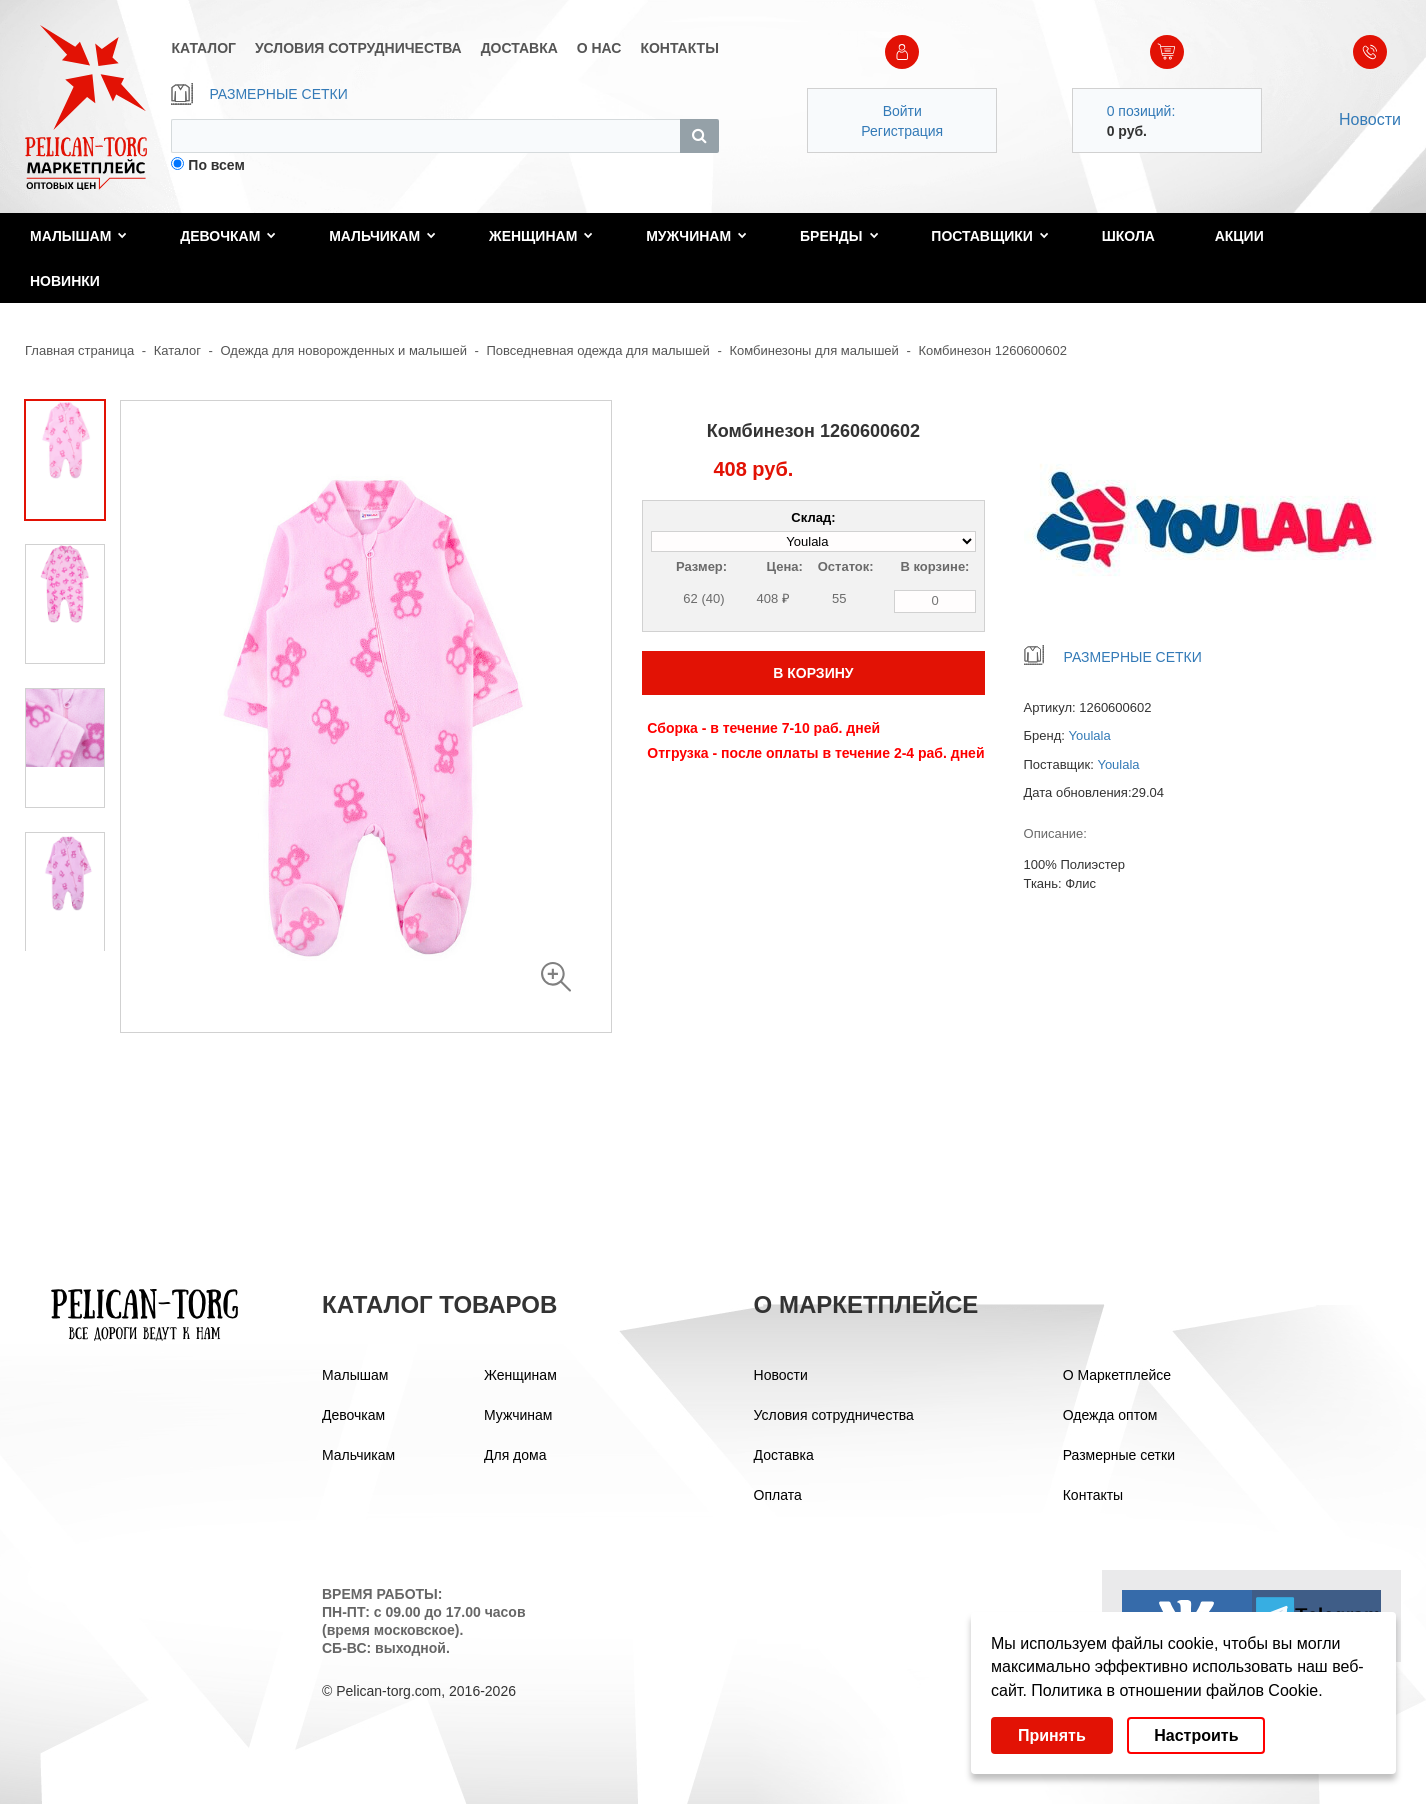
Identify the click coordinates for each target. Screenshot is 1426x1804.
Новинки (65, 281)
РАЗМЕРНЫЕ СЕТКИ (259, 94)
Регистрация (902, 131)
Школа (1128, 236)
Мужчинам (696, 236)
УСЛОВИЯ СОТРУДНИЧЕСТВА (358, 48)
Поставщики (990, 236)
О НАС (599, 48)
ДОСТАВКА (519, 48)
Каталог (177, 350)
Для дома (515, 1455)
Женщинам (541, 236)
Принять (1052, 1735)
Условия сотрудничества (834, 1415)
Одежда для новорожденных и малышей (344, 350)
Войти (902, 111)
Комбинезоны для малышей (813, 350)
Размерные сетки (1119, 1455)
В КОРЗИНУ (813, 673)
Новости (1370, 119)
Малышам (78, 236)
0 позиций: (1141, 111)
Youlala (1090, 735)
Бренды (839, 236)
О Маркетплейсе (1117, 1375)
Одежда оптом (1110, 1415)
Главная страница (79, 350)
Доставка (784, 1455)
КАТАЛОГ (203, 48)
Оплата (778, 1495)
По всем (216, 165)
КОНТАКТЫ (679, 48)
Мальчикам (382, 236)
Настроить (1196, 1735)
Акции (1239, 236)
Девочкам (228, 236)
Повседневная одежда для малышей (598, 350)
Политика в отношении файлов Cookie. (1176, 1690)
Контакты (1093, 1495)
